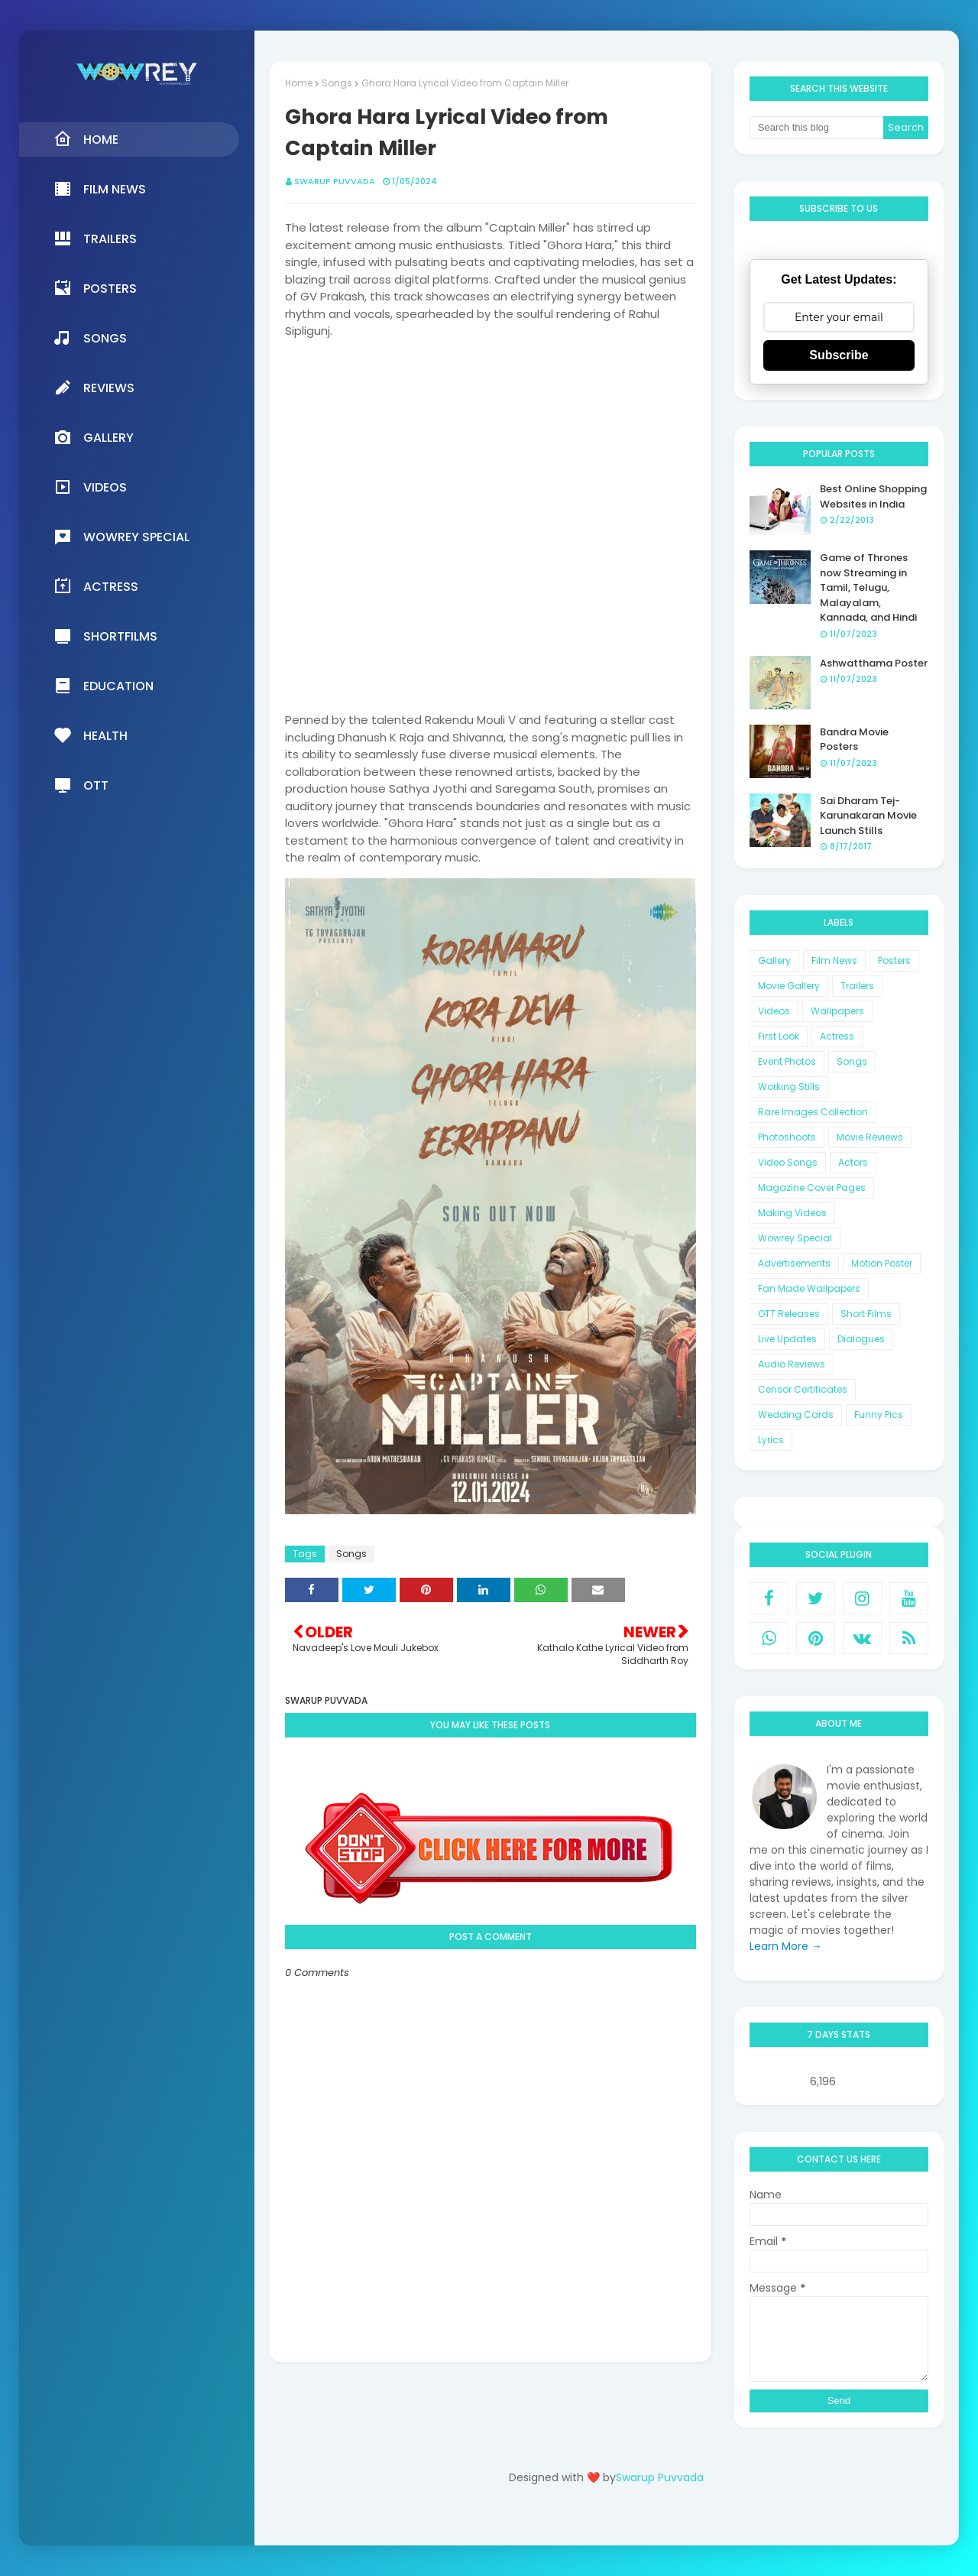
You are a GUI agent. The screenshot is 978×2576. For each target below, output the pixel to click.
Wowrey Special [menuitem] (121, 536)
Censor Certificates (802, 1389)
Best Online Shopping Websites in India (873, 496)
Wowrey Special (795, 1237)
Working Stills (789, 1086)
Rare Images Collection (813, 1111)
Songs (337, 82)
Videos (774, 1010)
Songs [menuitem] (90, 338)
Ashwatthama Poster (874, 663)
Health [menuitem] (90, 735)
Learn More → (786, 1946)
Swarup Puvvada (334, 181)
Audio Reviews (791, 1364)
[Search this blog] (817, 127)
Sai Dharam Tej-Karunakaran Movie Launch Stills (868, 815)
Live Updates (787, 1338)
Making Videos (792, 1212)
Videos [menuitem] (90, 487)
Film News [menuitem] (99, 189)
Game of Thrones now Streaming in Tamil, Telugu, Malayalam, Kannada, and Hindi (868, 587)
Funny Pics (878, 1414)
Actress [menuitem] (95, 586)
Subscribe (838, 355)
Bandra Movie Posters (854, 739)
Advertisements (794, 1263)
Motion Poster (881, 1263)
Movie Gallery (789, 985)
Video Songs (788, 1162)
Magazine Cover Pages (812, 1187)
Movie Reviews (870, 1137)
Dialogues (861, 1338)
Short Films (866, 1313)
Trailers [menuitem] (95, 238)
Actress (837, 1036)
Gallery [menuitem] (93, 437)
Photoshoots (787, 1137)
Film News (834, 960)
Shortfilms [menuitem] (105, 636)
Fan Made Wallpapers (809, 1288)
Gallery (774, 960)
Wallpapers (837, 1010)
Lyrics (771, 1439)
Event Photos (787, 1061)
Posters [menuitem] (95, 288)
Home (299, 82)
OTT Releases (789, 1313)
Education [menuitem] (103, 685)
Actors (853, 1162)
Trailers (857, 985)
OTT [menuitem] (80, 785)
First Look (778, 1036)
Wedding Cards (796, 1414)
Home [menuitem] (85, 139)
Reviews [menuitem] (93, 387)
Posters (894, 960)
